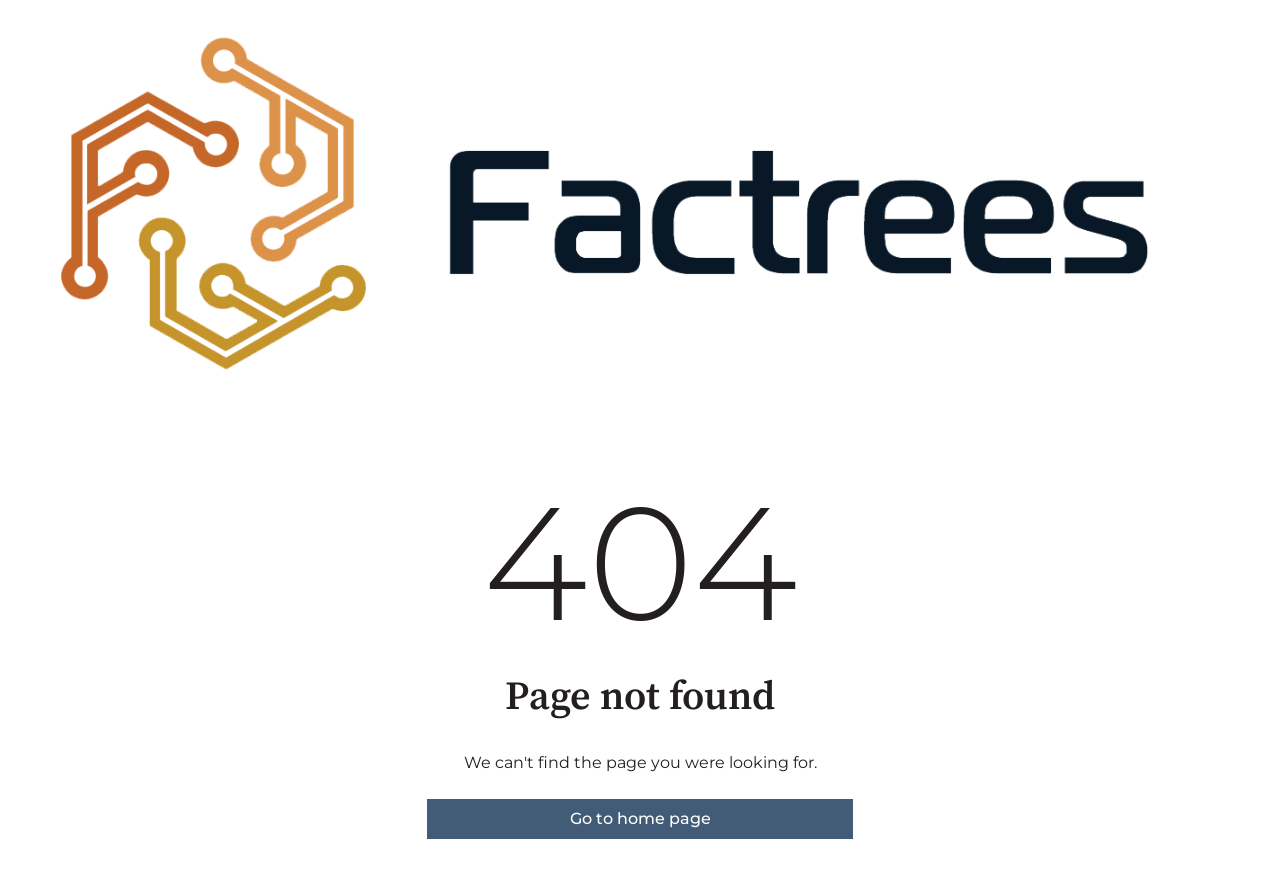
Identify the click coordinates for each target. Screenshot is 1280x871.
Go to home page (640, 818)
